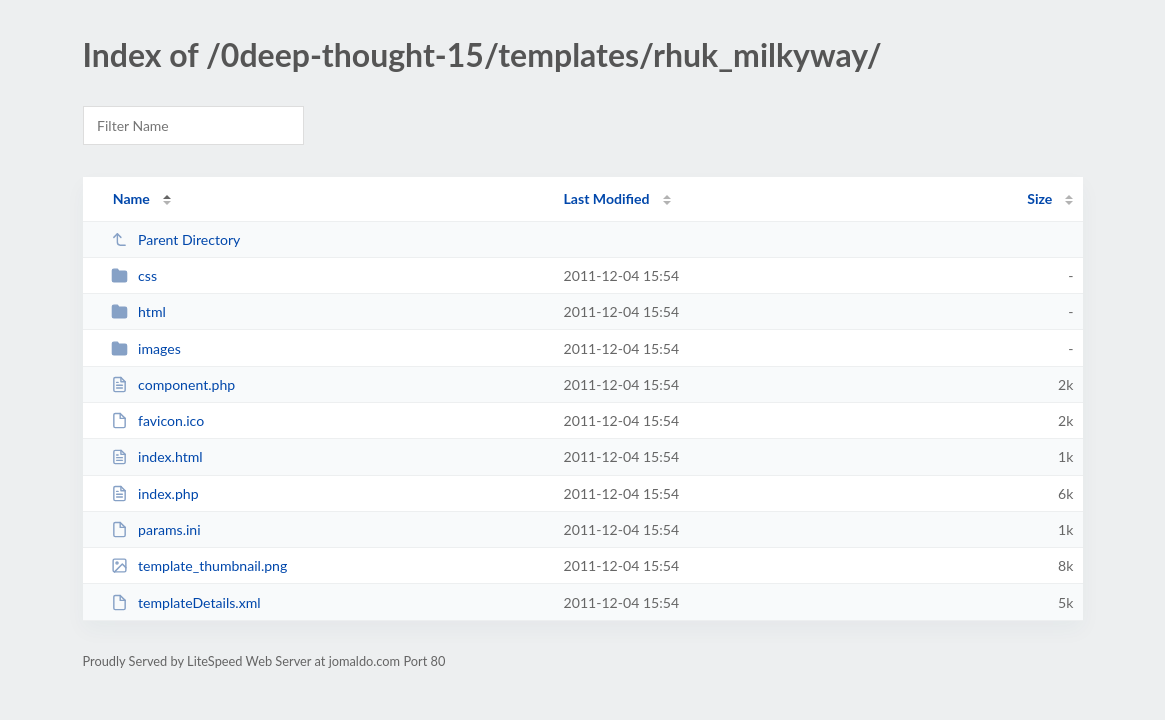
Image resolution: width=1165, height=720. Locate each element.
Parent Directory (176, 239)
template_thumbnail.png (199, 565)
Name (131, 198)
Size (1039, 198)
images (146, 348)
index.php (155, 493)
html (138, 311)
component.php (173, 384)
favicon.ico (158, 420)
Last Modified (607, 198)
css (134, 275)
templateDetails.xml (186, 602)
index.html (157, 456)
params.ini (156, 529)
